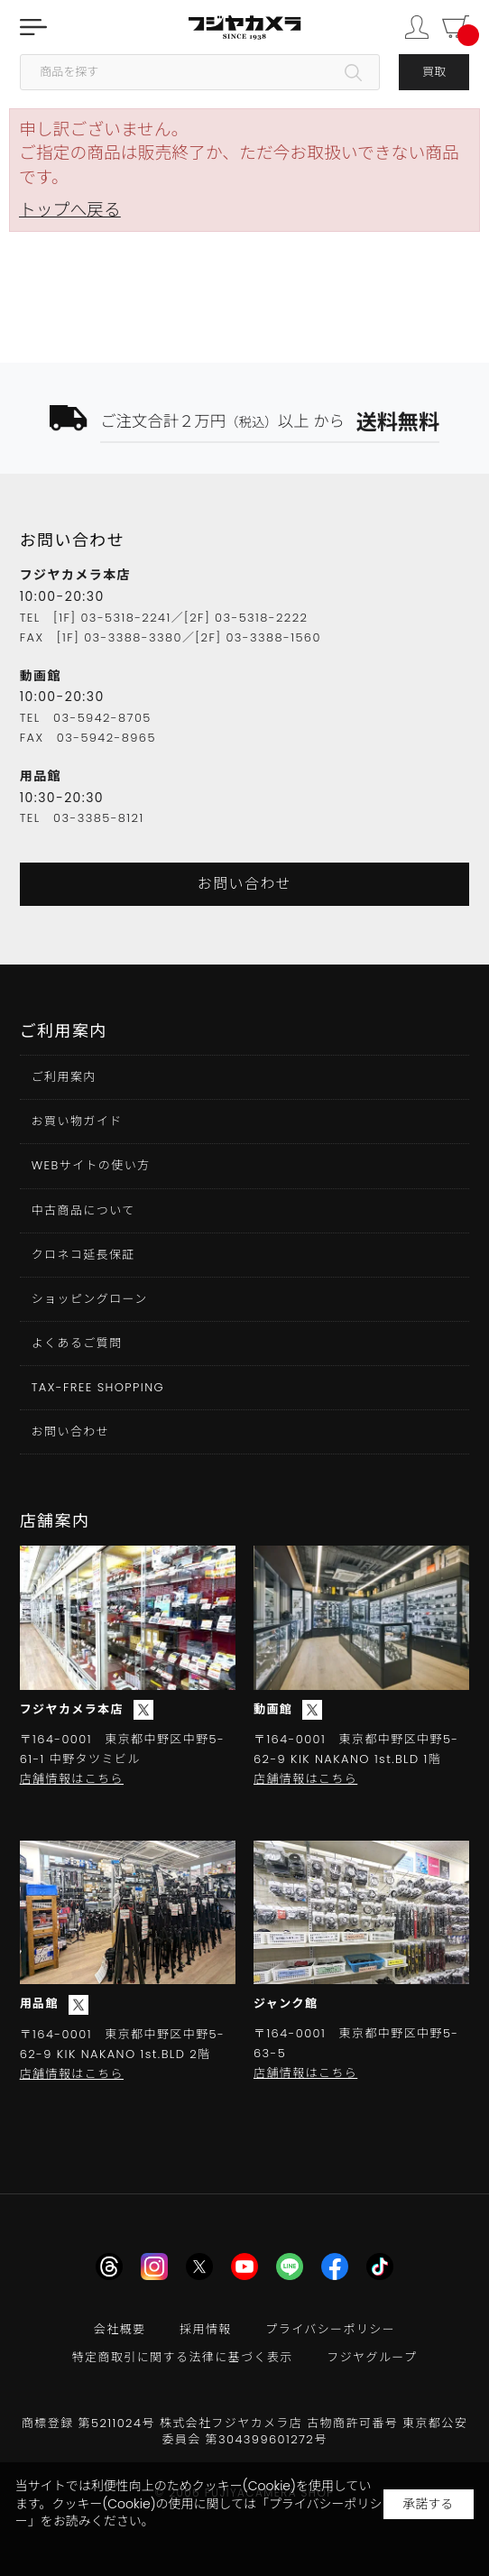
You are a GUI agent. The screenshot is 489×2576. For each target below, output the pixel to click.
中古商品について (83, 1210)
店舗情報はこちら (72, 1778)
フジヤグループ (372, 2357)
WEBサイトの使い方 (91, 1165)
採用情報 (206, 2329)
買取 (434, 71)
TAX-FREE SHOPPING (98, 1387)
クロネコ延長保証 (83, 1254)
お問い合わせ (244, 883)
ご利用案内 (64, 1076)
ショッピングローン (90, 1298)
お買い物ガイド (77, 1121)
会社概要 (120, 2329)
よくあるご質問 (77, 1343)
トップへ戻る (70, 210)
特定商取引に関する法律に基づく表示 (182, 2357)
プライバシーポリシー (330, 2329)
